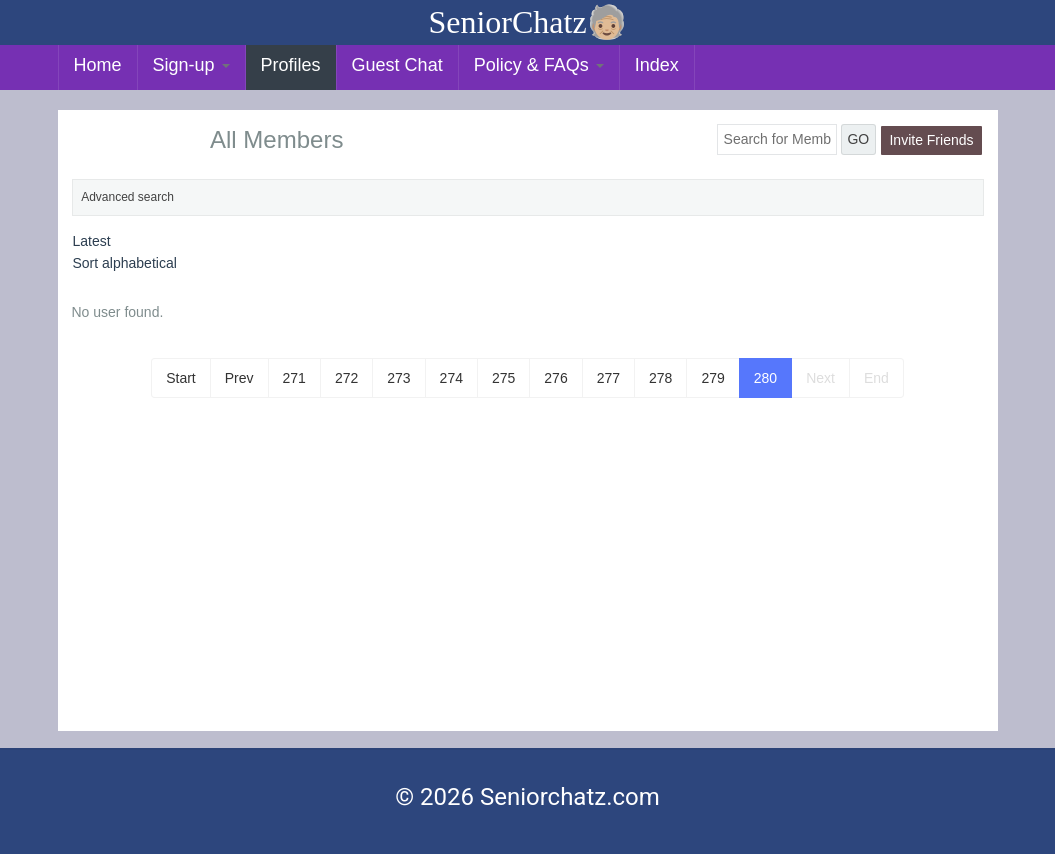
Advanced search (127, 197)
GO (858, 139)
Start (181, 378)
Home (98, 65)
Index (657, 65)
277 (608, 378)
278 (660, 378)
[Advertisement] (528, 581)
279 (712, 378)
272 (346, 378)
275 (503, 378)
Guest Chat (397, 65)
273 (398, 378)
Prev (239, 378)
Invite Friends (931, 140)
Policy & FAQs (539, 65)
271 (294, 378)
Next (820, 378)
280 (765, 378)
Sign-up (191, 65)
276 (555, 378)
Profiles (291, 65)
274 (451, 378)
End (876, 378)
